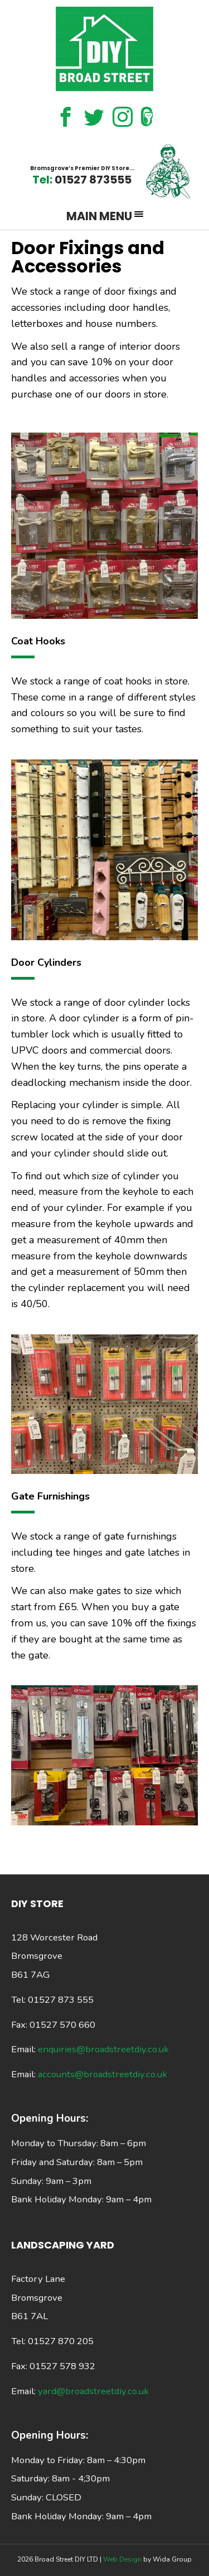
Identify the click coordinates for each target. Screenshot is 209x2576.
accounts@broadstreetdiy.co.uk (102, 2074)
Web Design (123, 2559)
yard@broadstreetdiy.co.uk (93, 2391)
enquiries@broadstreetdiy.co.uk (103, 2049)
